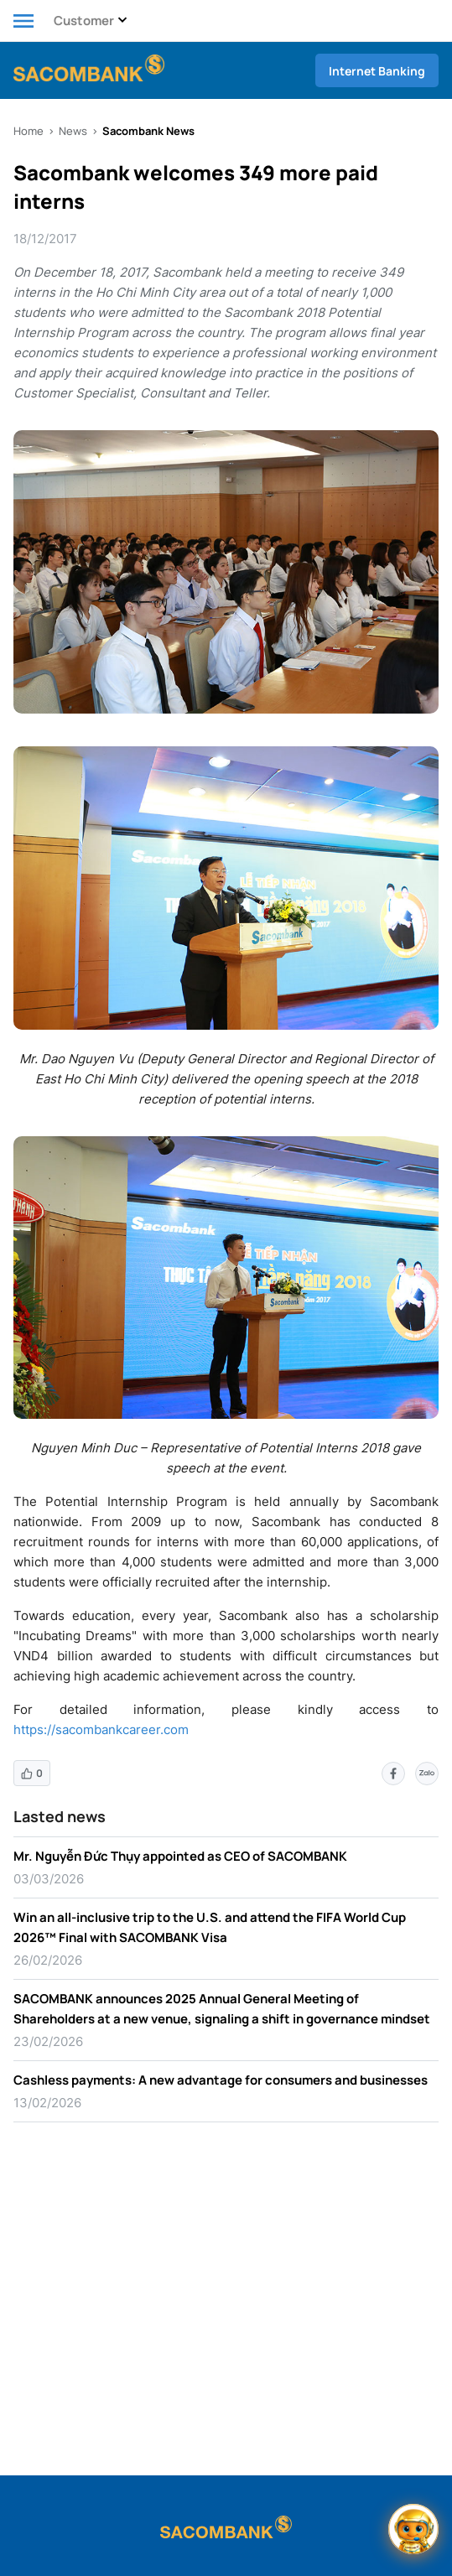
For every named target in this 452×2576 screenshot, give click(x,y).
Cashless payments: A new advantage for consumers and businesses (220, 2080)
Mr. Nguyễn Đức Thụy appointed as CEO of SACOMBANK (180, 1856)
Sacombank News (148, 130)
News (73, 130)
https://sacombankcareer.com (101, 1729)
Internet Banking (377, 71)
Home (28, 130)
